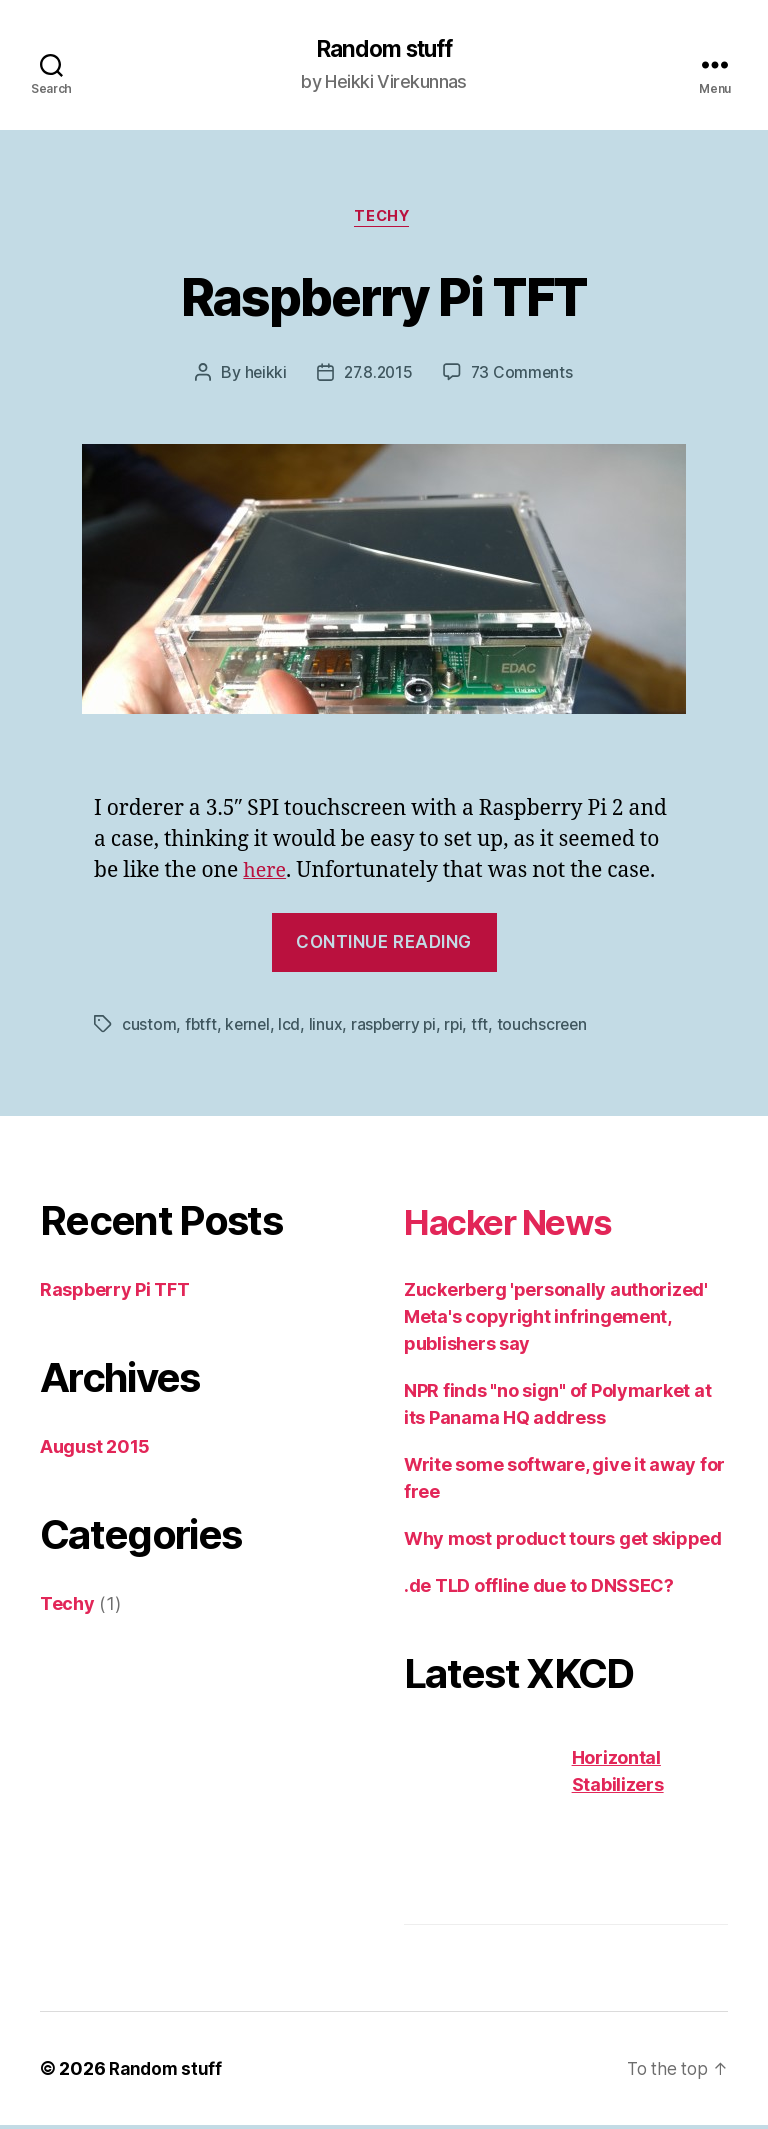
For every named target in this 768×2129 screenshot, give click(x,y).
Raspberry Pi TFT (383, 296)
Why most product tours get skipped (563, 1541)
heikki (262, 376)
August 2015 (95, 1449)
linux (329, 1027)
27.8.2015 (377, 376)
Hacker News (525, 1223)
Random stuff (383, 50)
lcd (292, 1027)
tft (487, 1027)
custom (149, 1027)
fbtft (201, 1027)
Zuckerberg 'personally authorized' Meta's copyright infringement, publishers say (556, 1319)
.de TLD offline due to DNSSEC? (539, 1588)
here (266, 874)
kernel (249, 1027)
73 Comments (524, 376)
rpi (460, 1027)
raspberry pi (398, 1027)
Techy (384, 220)
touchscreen (550, 1027)
